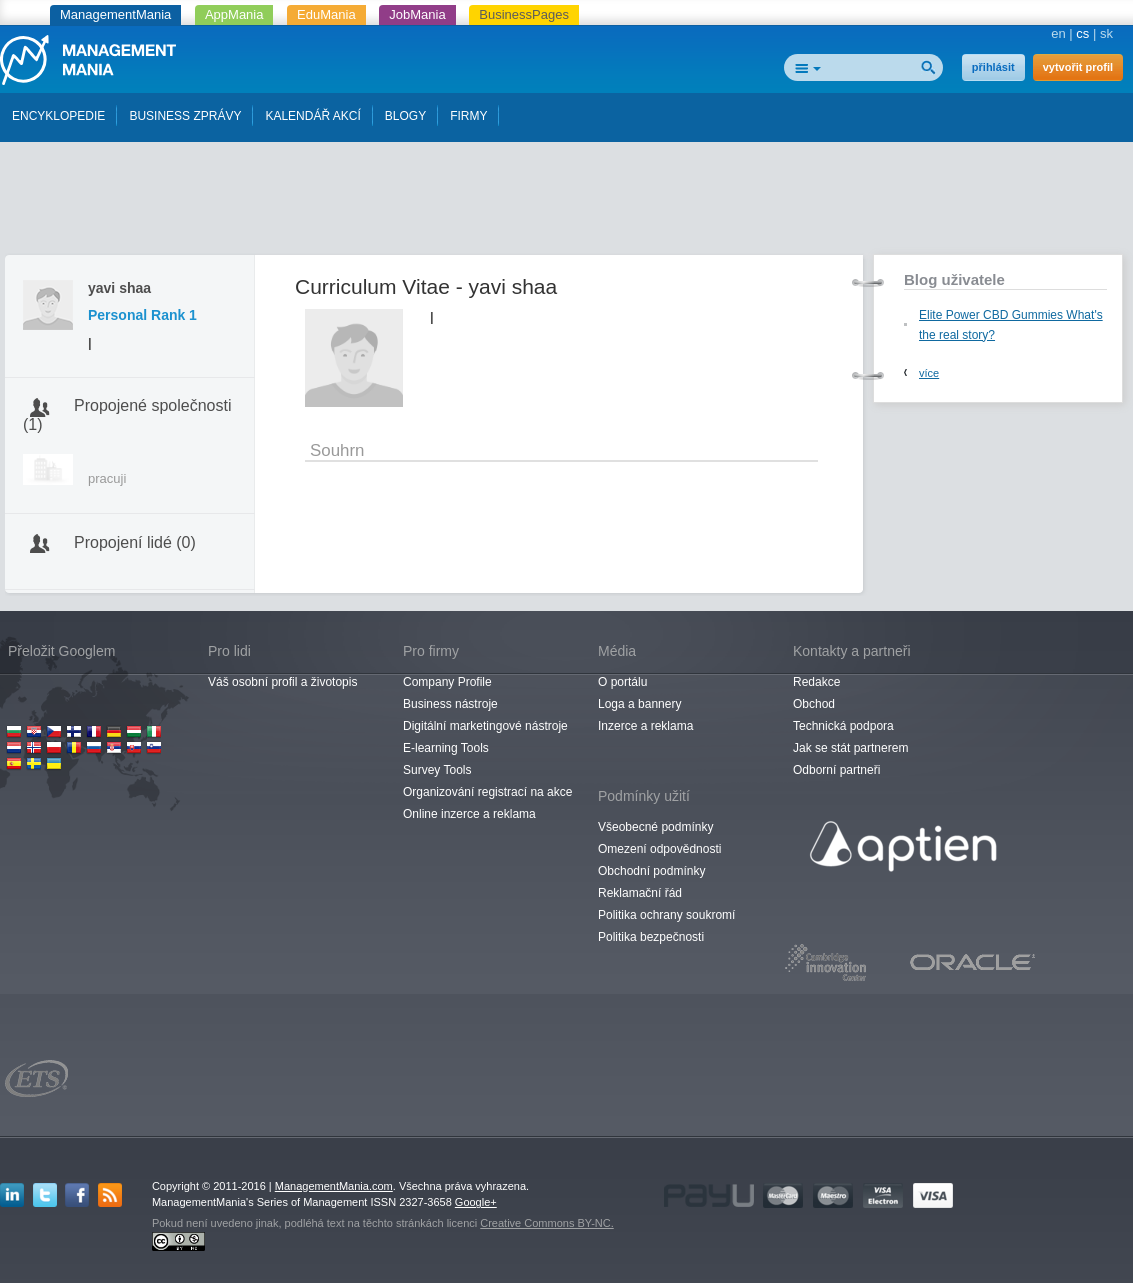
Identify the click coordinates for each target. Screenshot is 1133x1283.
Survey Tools (437, 770)
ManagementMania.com (334, 1186)
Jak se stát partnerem (850, 748)
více (929, 373)
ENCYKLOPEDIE (58, 116)
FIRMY (468, 116)
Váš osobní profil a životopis (282, 682)
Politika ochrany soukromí (666, 915)
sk (1106, 33)
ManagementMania (115, 14)
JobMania (417, 14)
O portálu (622, 682)
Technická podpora (843, 726)
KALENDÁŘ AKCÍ (312, 116)
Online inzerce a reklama (469, 814)
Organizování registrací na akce (487, 792)
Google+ (476, 1202)
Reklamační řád (640, 893)
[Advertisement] (567, 203)
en (1058, 33)
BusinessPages (524, 14)
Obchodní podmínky (651, 871)
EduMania (326, 14)
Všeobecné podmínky (655, 827)
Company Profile (447, 682)
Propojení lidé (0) (135, 542)
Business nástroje (450, 704)
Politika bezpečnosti (651, 937)
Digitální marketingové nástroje (485, 726)
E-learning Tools (446, 748)
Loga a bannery (639, 704)
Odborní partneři (836, 770)
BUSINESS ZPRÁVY (185, 116)
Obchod (814, 704)
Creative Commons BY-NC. (546, 1223)
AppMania (234, 14)
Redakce (816, 682)
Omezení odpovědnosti (659, 849)
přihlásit (993, 67)
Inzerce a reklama (645, 726)
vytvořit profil (1078, 67)
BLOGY (405, 116)
